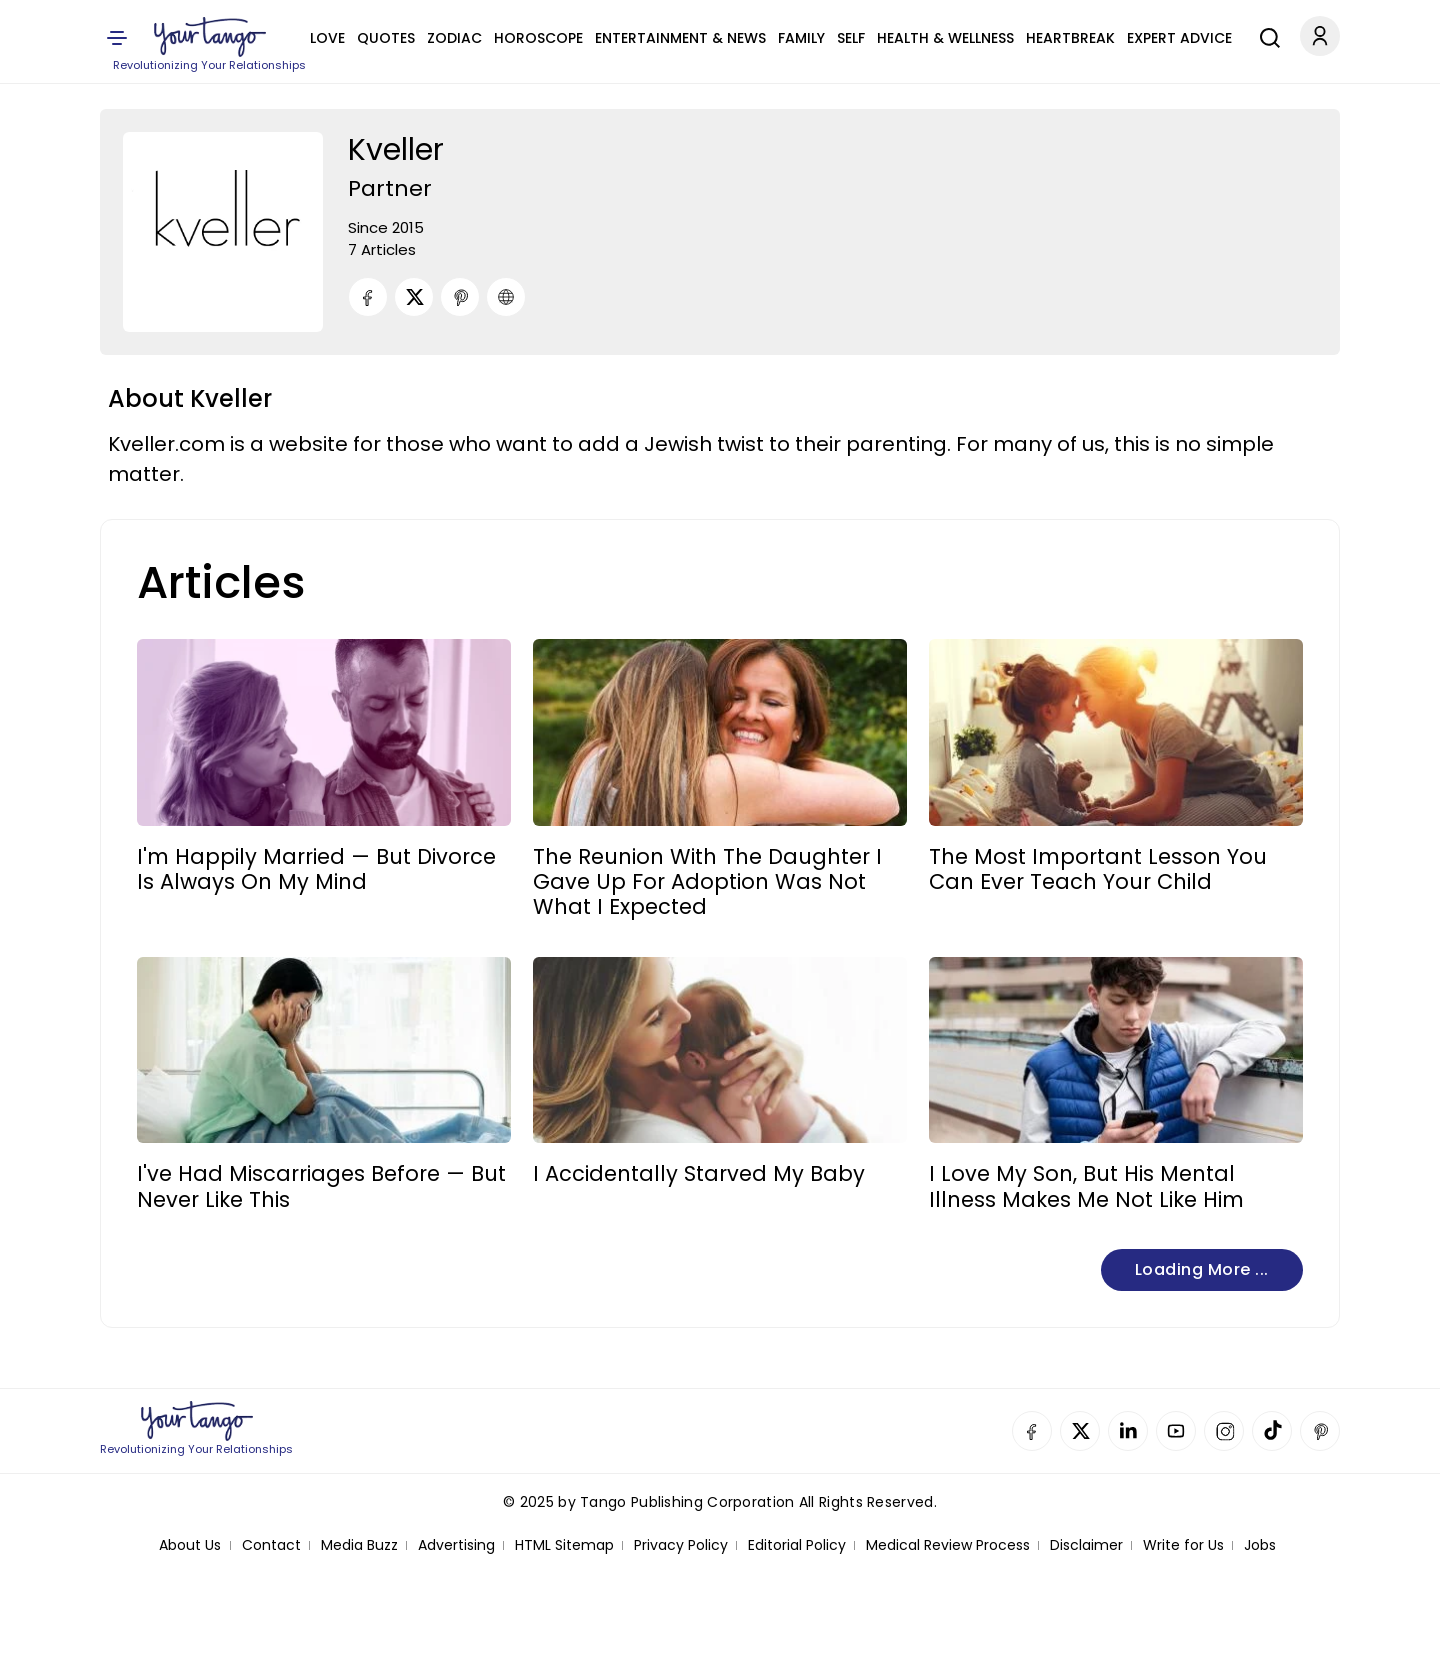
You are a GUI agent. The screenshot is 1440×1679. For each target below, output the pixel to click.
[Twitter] (414, 297)
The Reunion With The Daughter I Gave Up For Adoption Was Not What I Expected (707, 882)
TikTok (1272, 1431)
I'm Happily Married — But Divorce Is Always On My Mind (316, 869)
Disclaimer (1086, 1545)
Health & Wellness (945, 38)
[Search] (1265, 35)
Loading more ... (1202, 1269)
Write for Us (1183, 1545)
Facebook (1032, 1431)
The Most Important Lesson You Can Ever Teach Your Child (1098, 869)
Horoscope (538, 38)
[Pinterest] (460, 297)
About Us (190, 1545)
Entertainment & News (680, 38)
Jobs (1260, 1545)
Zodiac (454, 38)
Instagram (1224, 1431)
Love (327, 38)
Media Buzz (359, 1545)
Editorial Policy (797, 1545)
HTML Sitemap (564, 1545)
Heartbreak (1070, 38)
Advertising (456, 1545)
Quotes (386, 38)
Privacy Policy (681, 1545)
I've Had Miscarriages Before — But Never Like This (321, 1186)
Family (801, 38)
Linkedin (1128, 1431)
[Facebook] (368, 297)
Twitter (1080, 1431)
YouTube (1176, 1431)
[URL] (506, 297)
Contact (271, 1545)
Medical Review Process (948, 1545)
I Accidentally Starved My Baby (699, 1173)
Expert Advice (1179, 38)
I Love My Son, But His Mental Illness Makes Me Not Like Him (1086, 1186)
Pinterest (1320, 1431)
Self (851, 38)
